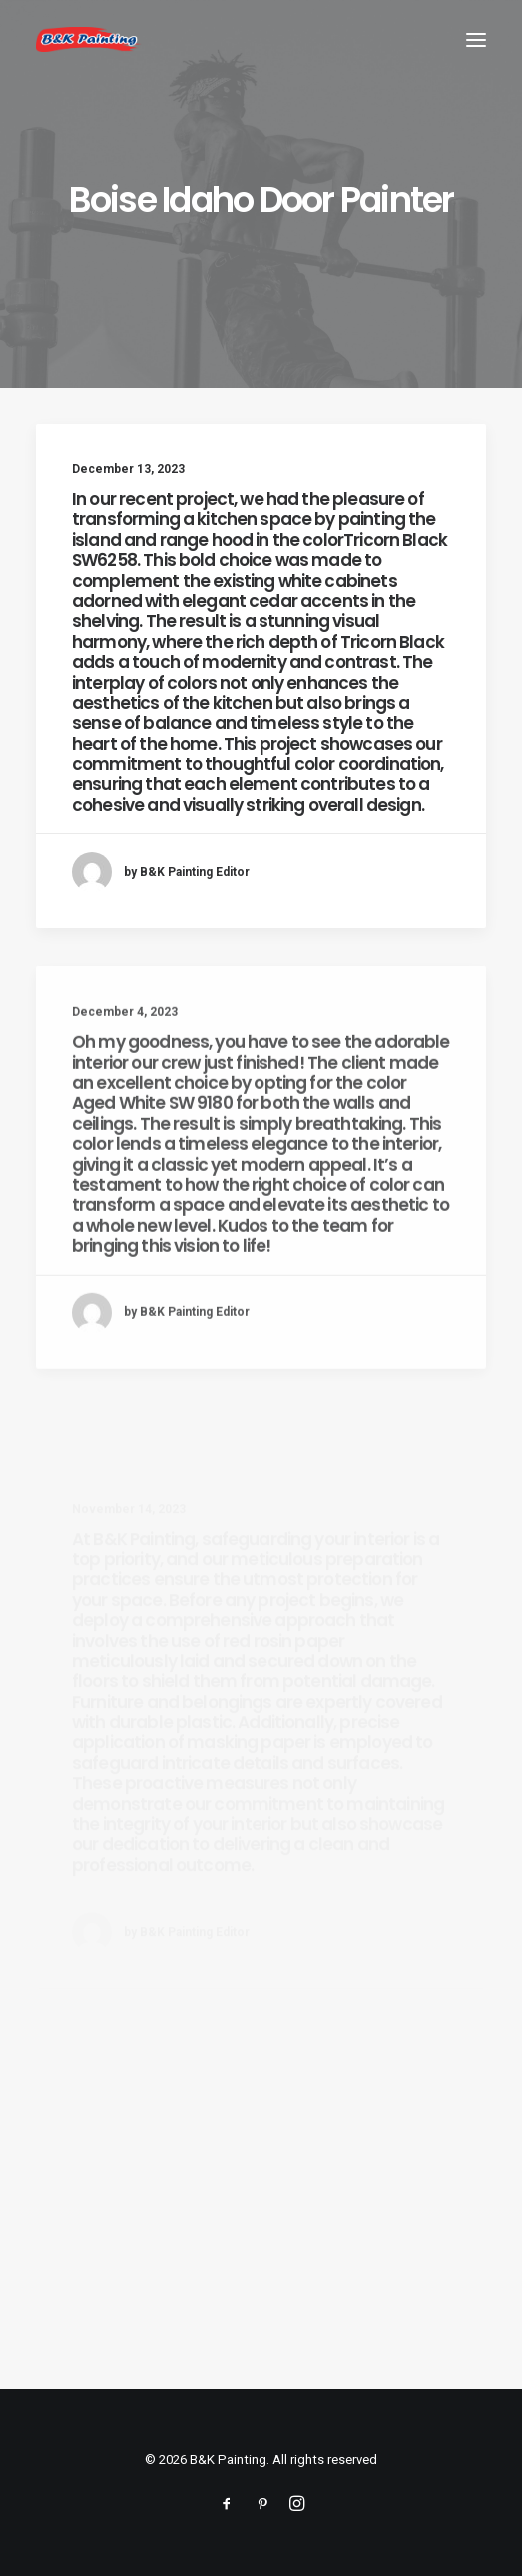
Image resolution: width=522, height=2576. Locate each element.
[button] (476, 39)
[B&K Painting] (89, 39)
